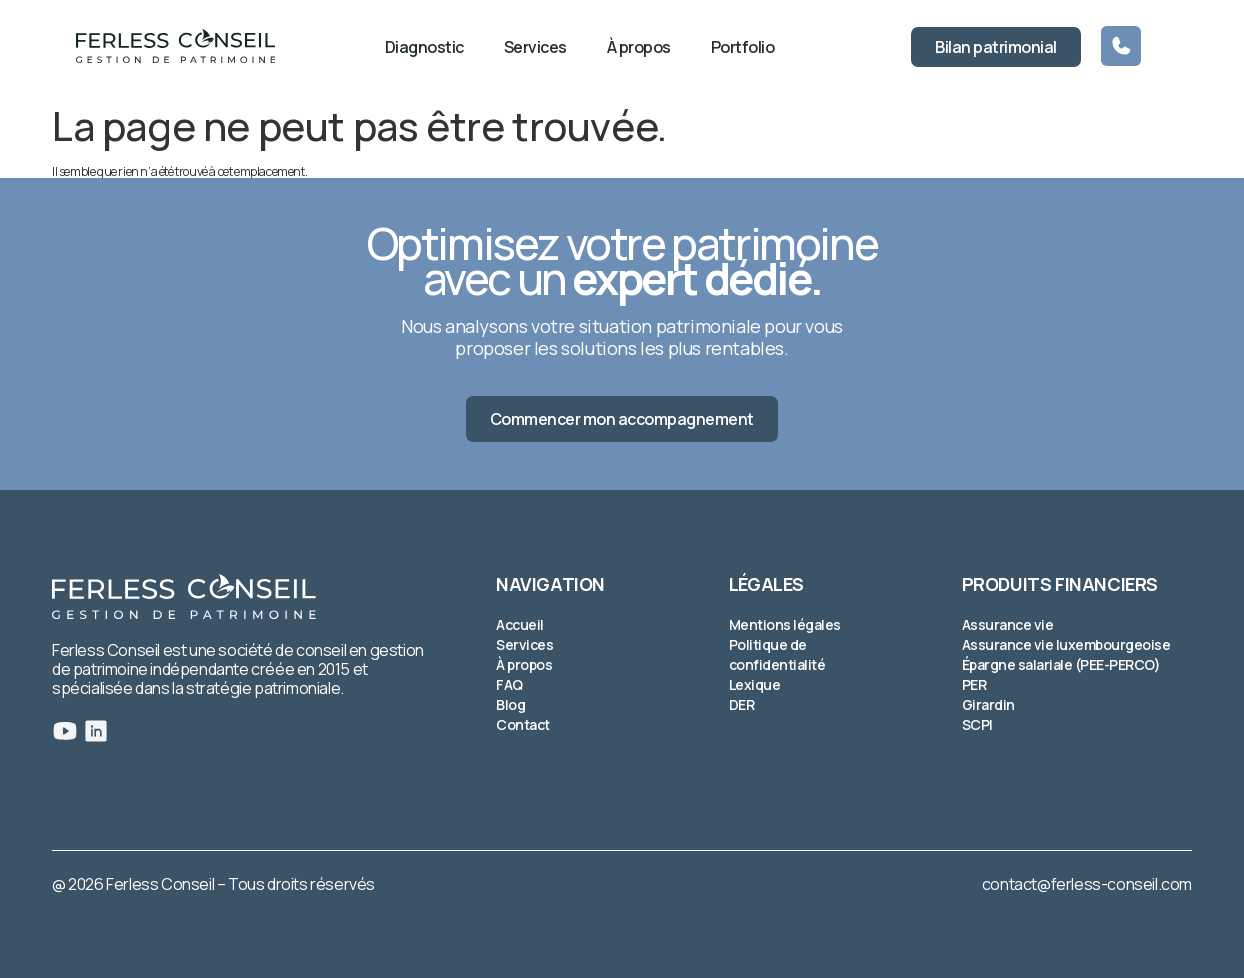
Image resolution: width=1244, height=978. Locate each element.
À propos (639, 47)
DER (742, 704)
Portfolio (743, 47)
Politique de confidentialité (777, 654)
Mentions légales (785, 624)
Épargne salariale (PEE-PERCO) (1061, 664)
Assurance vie (1008, 624)
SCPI (977, 724)
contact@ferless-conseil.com (1087, 884)
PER (974, 684)
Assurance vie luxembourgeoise (1066, 644)
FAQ (509, 684)
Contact (523, 724)
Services (535, 47)
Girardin (988, 704)
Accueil (520, 624)
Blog (510, 704)
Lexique (755, 684)
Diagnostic (424, 47)
